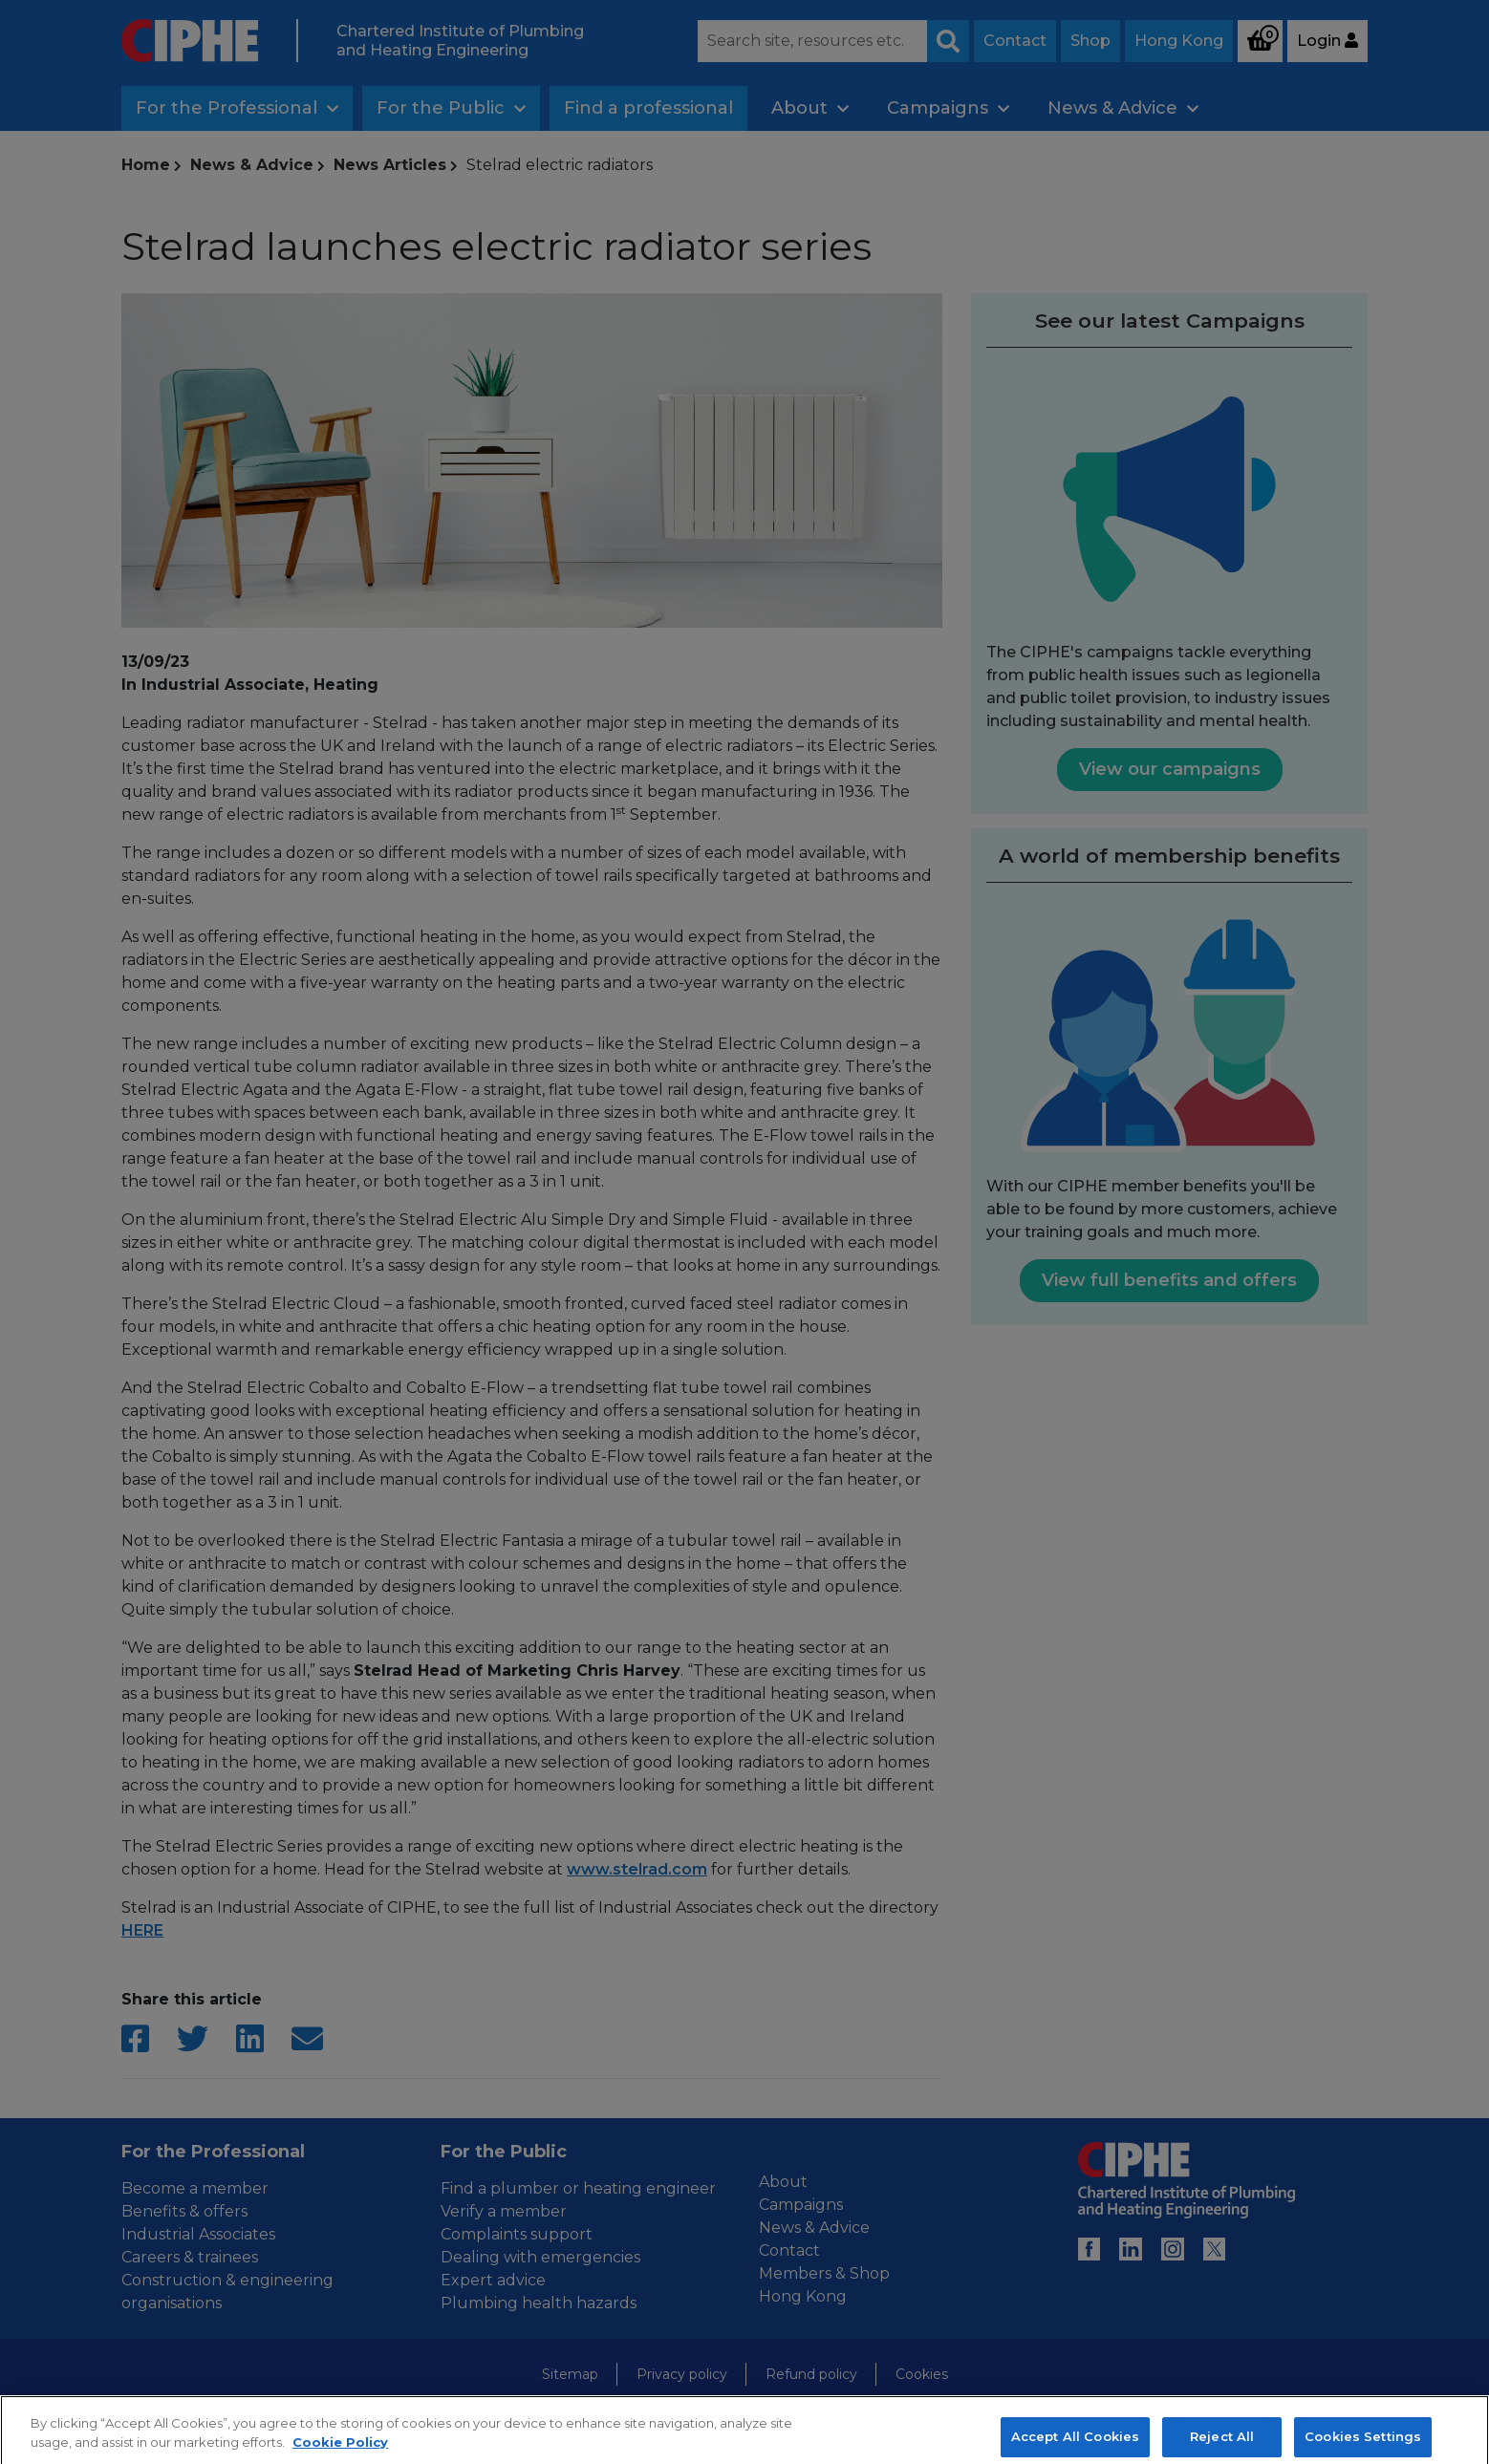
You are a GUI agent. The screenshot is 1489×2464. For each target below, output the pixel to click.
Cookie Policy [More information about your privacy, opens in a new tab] (340, 2453)
